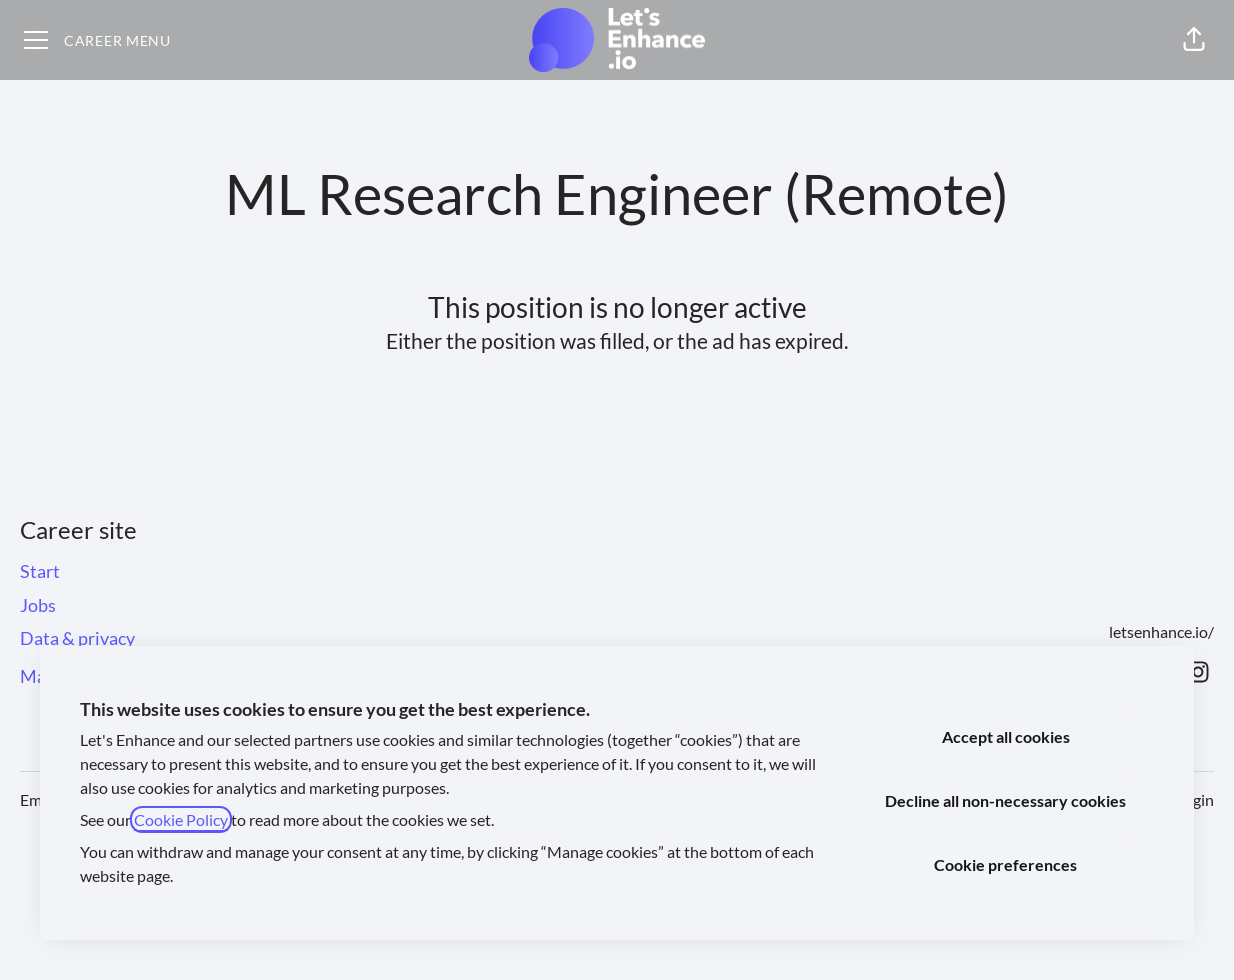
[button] (1194, 40)
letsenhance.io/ (1161, 631)
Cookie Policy (181, 819)
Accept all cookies (1006, 736)
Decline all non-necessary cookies (1005, 800)
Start (40, 571)
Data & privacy (77, 638)
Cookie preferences (1005, 864)
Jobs (38, 605)
